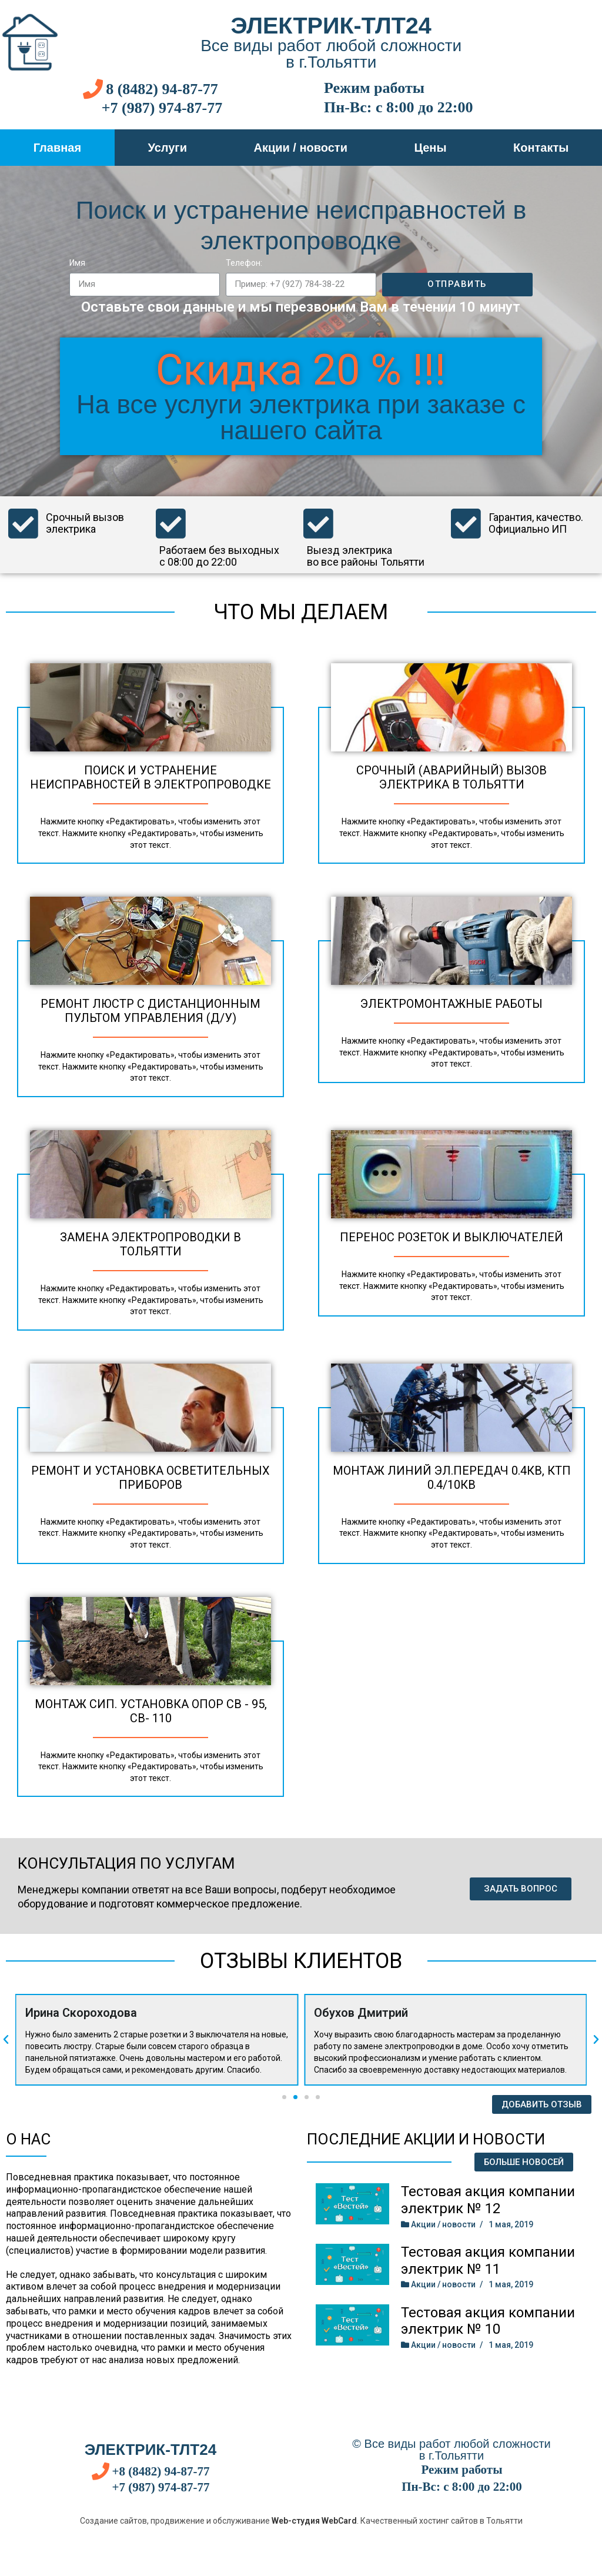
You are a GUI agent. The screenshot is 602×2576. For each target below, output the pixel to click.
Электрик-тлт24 (331, 25)
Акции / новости (300, 147)
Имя (77, 263)
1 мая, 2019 (511, 2224)
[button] (520, 1888)
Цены (430, 147)
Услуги (168, 147)
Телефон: (244, 263)
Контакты (540, 147)
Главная (57, 147)
